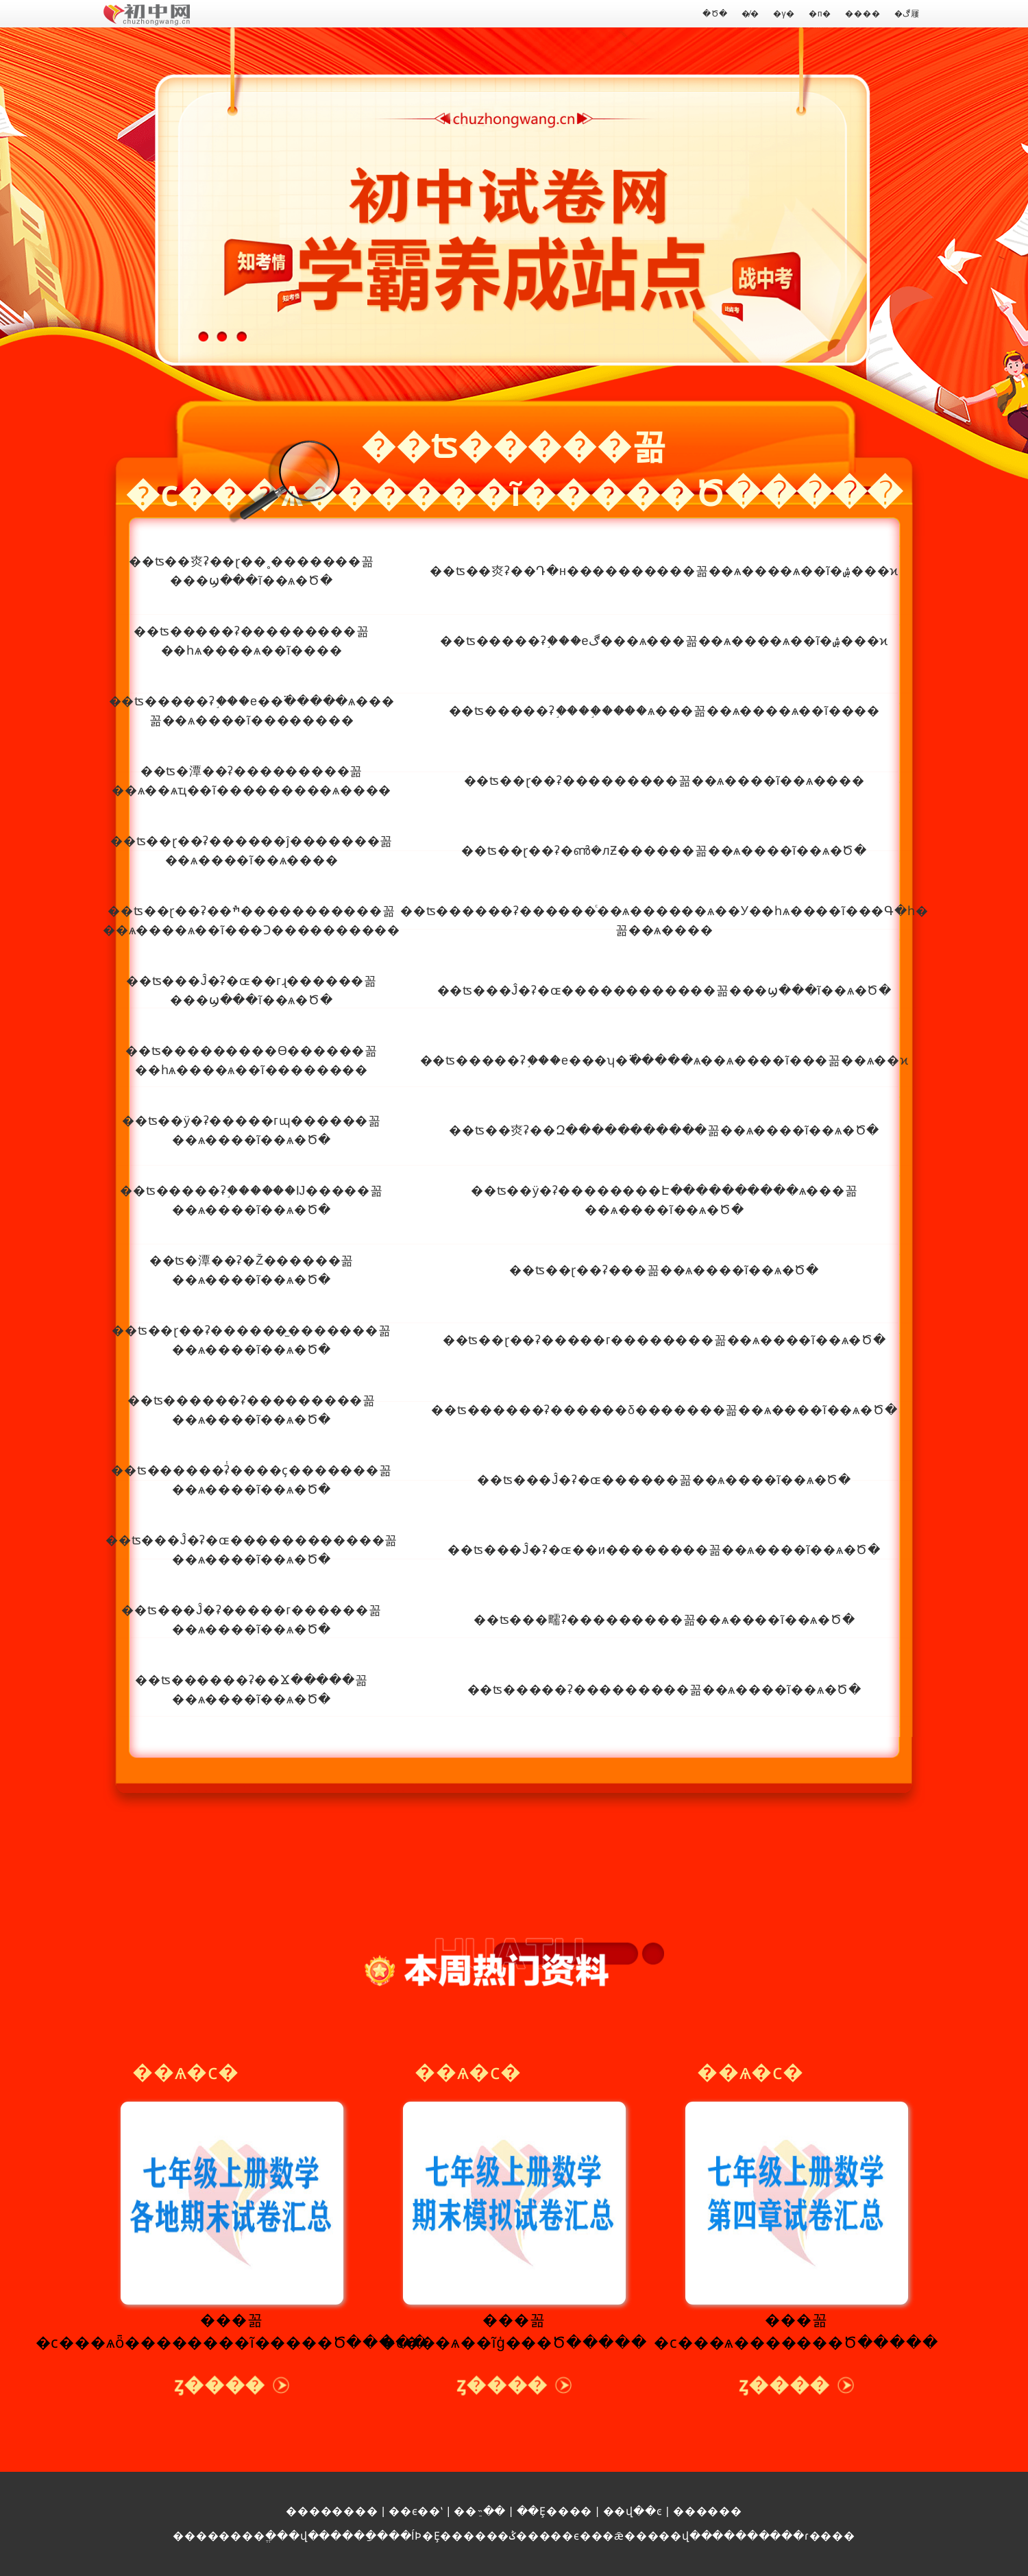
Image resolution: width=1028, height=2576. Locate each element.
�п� (820, 14)
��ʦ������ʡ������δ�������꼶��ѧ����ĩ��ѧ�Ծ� (664, 1410)
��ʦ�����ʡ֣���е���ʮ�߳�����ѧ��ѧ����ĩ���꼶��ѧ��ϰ (664, 1060)
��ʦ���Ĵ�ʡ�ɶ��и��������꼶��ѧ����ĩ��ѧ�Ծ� (664, 1550)
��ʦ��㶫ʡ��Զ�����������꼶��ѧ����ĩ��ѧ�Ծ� (664, 1130)
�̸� (750, 14)
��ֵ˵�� (480, 2511)
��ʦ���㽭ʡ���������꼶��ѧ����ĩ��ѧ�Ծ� (664, 1620)
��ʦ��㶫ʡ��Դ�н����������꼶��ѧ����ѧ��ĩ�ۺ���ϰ (664, 571)
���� (862, 14)
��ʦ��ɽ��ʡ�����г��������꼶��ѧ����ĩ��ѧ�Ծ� (664, 1340)
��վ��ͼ (633, 2511)
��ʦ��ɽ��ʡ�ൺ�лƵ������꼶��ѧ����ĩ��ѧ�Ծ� (664, 851)
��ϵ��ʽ (416, 2511)
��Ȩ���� (555, 2511)
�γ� (784, 14)
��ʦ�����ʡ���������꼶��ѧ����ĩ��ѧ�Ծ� (664, 1690)
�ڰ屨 (907, 14)
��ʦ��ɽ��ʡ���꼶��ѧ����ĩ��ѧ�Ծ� (664, 1270)
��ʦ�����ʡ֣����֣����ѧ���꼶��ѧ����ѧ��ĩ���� (664, 711)
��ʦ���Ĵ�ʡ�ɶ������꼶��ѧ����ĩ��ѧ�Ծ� (664, 1480)
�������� (332, 2511)
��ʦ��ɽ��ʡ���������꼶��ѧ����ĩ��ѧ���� (664, 781)
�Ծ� (714, 14)
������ (707, 2511)
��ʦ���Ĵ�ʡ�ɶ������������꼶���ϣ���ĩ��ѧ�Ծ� (664, 990)
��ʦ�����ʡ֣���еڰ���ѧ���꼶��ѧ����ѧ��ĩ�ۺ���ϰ (664, 641)
